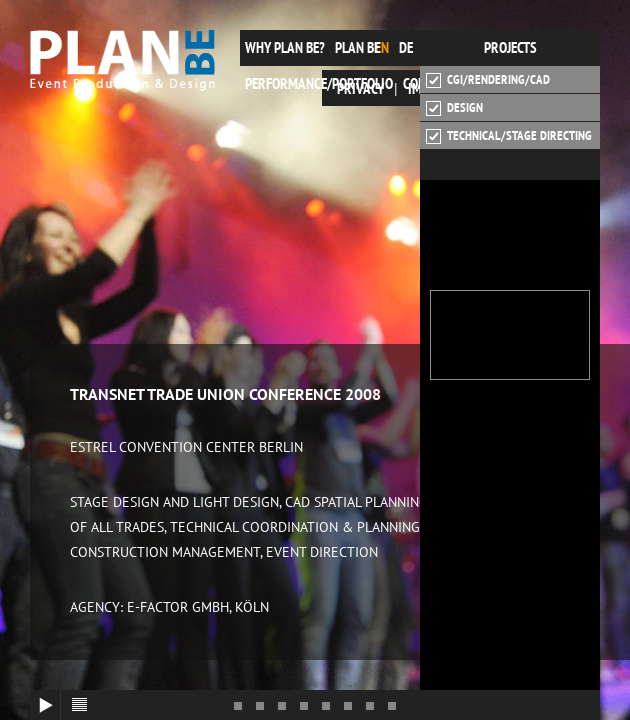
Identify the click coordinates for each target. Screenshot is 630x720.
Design (454, 108)
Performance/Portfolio (319, 83)
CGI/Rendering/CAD (488, 80)
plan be (357, 47)
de (406, 47)
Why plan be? (285, 47)
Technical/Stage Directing (509, 136)
